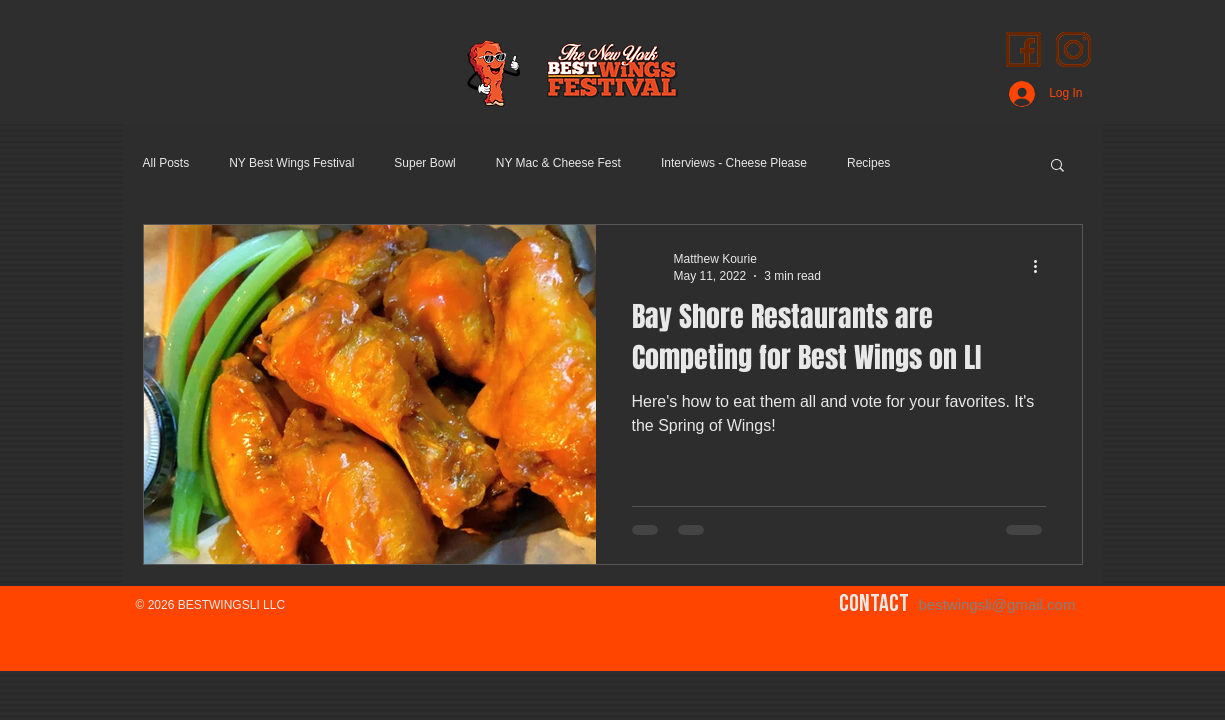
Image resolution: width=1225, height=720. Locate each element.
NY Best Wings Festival (291, 163)
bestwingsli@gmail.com (997, 604)
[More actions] (1043, 266)
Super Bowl (424, 163)
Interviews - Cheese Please (734, 163)
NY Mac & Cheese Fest (558, 163)
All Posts (166, 163)
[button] (1057, 166)
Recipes (868, 163)
